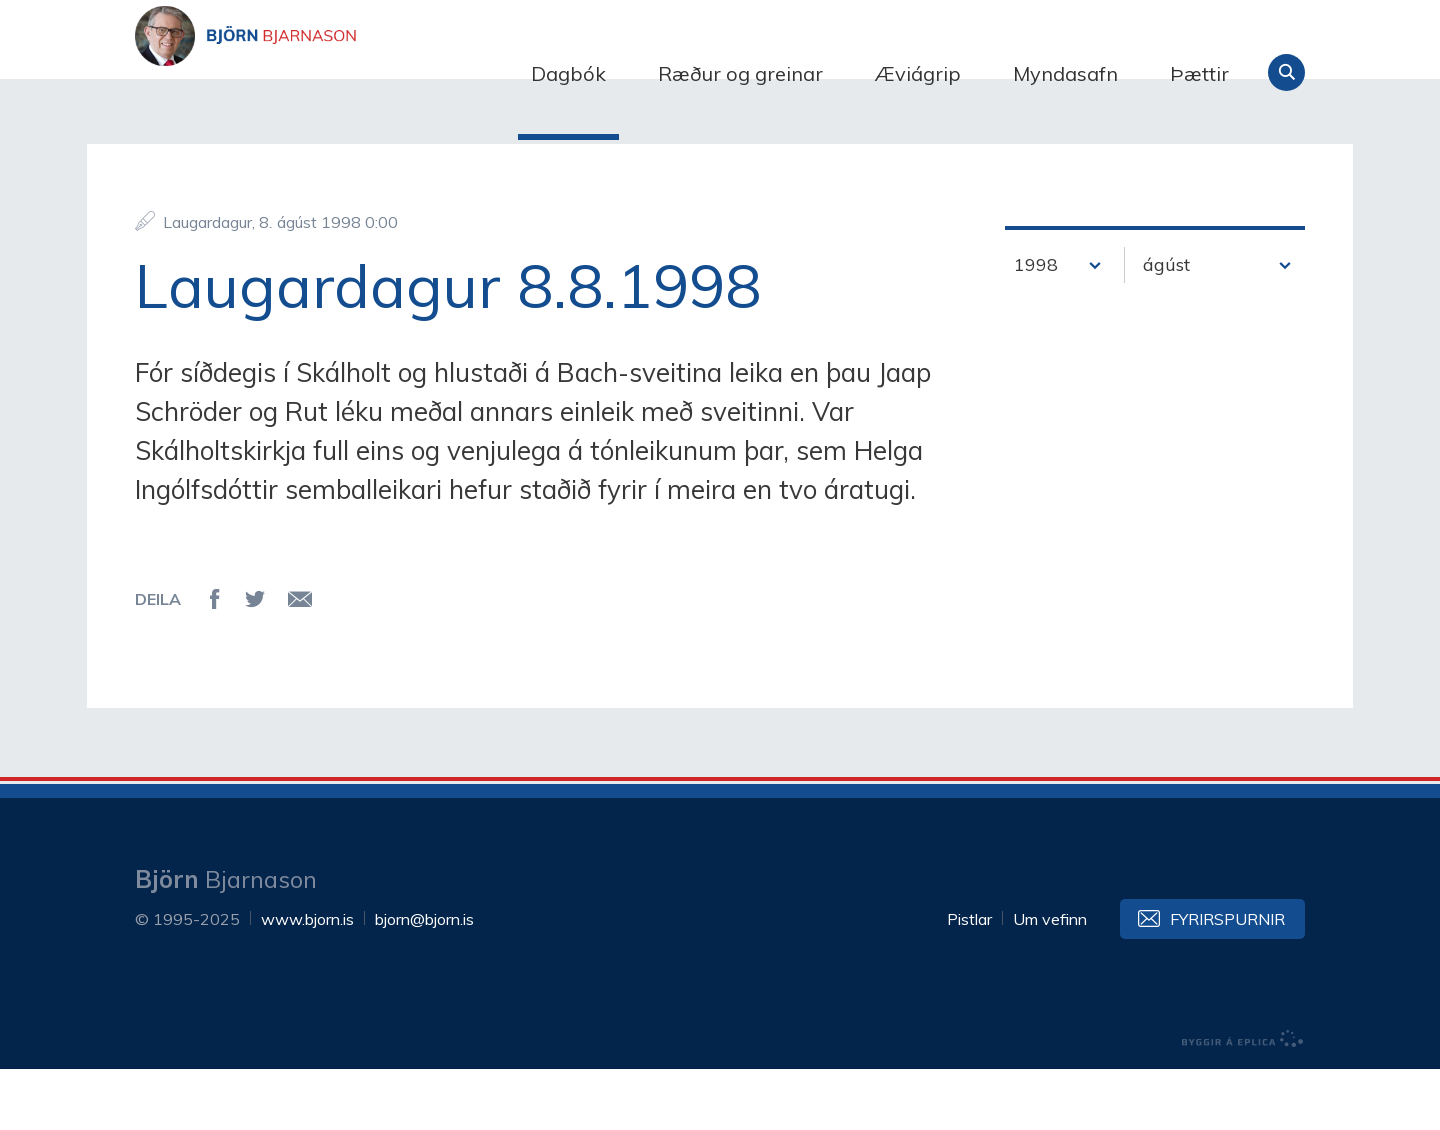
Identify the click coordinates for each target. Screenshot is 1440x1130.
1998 (1036, 325)
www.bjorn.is (307, 980)
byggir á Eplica (1243, 1100)
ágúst (1166, 325)
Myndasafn (1065, 73)
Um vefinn (1050, 980)
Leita (1286, 72)
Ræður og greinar (740, 73)
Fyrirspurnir (1227, 980)
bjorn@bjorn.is (424, 980)
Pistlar (969, 980)
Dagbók (568, 73)
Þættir (1199, 73)
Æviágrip (918, 73)
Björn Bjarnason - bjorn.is (335, 73)
